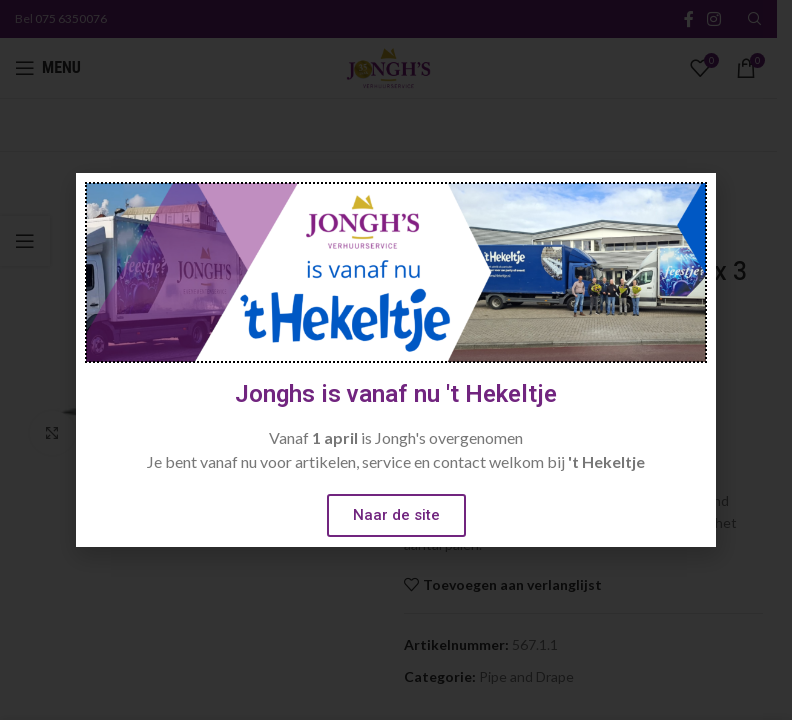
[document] (396, 360)
